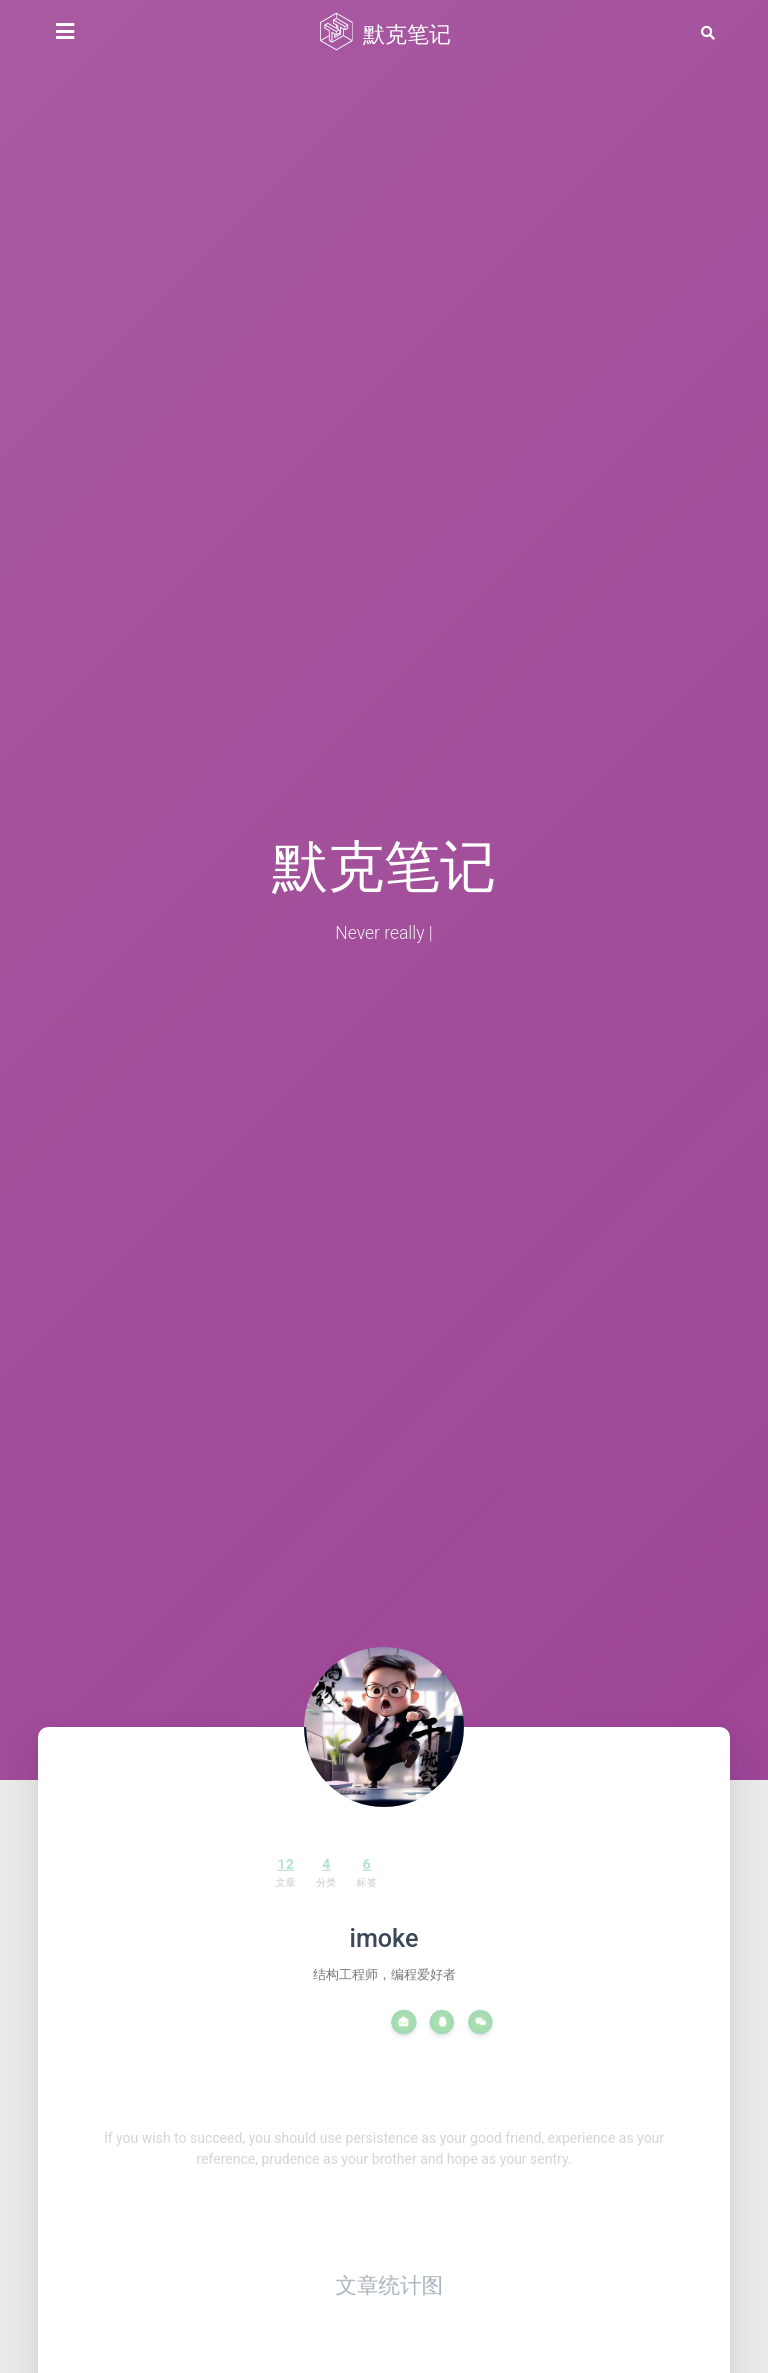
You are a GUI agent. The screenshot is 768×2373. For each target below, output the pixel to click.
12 (258, 1865)
